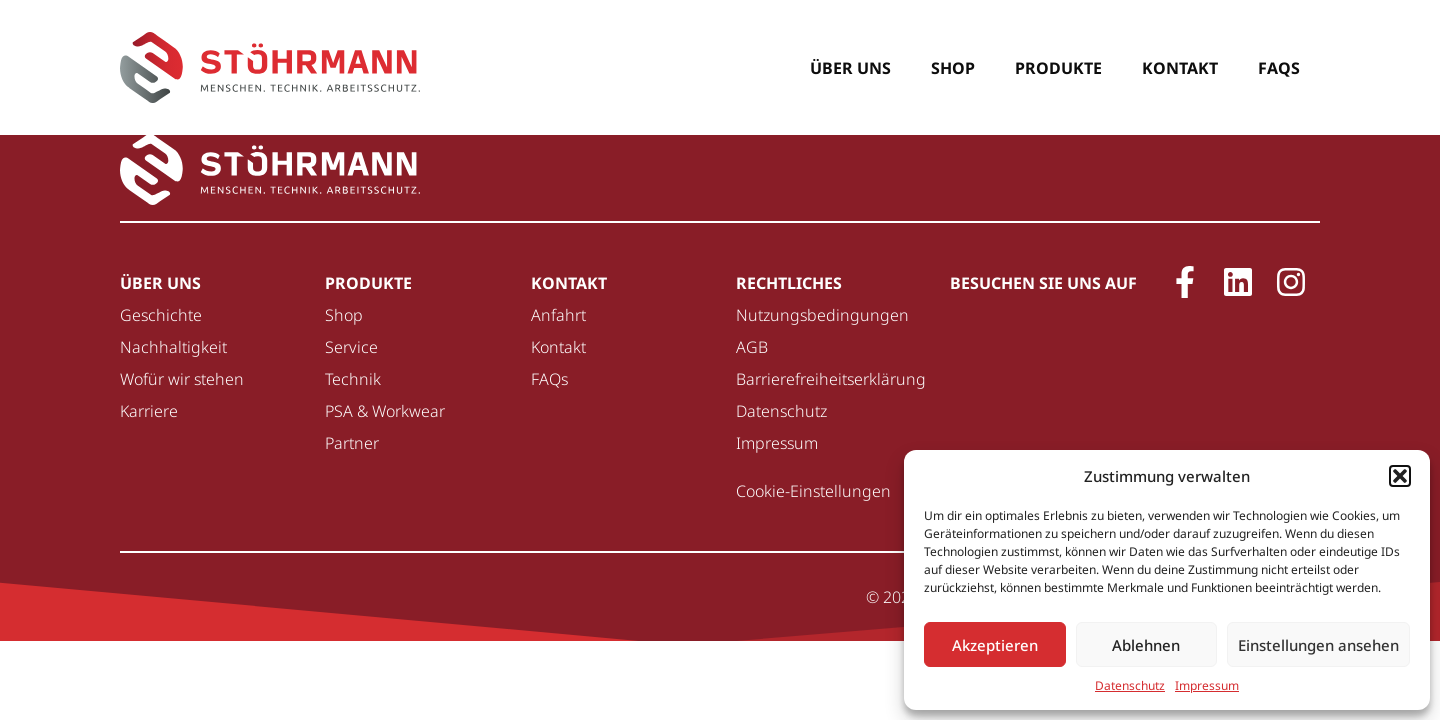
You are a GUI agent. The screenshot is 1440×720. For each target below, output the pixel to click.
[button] (1400, 476)
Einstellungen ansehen (1318, 645)
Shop (953, 68)
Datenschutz (1130, 685)
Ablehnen (1146, 645)
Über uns (850, 68)
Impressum (1207, 685)
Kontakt (1180, 68)
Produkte (1058, 68)
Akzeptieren (995, 645)
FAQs (1279, 68)
